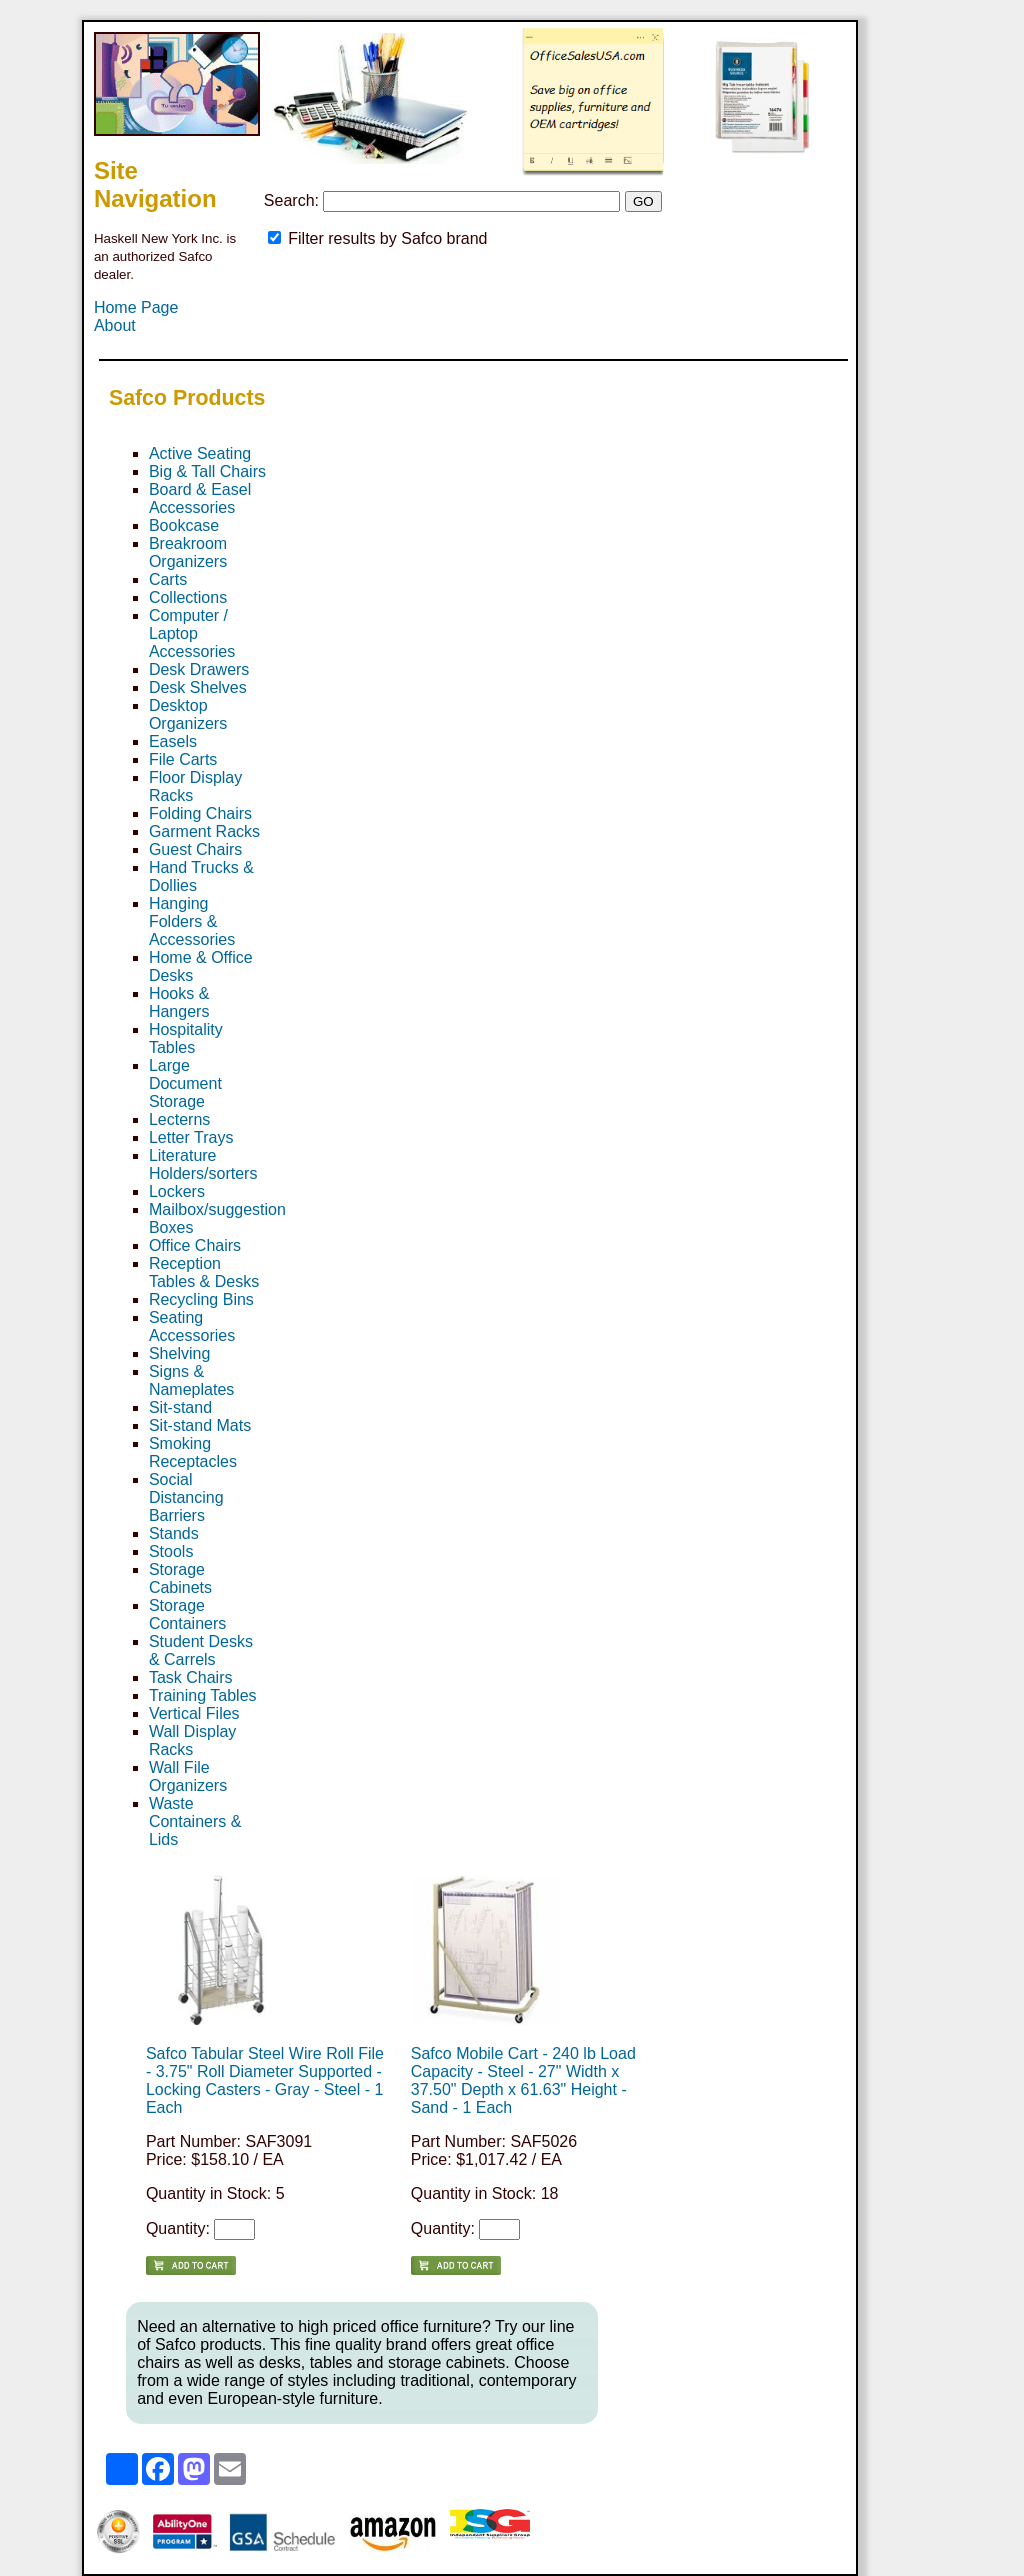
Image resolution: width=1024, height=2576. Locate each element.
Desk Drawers (199, 669)
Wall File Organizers (188, 1776)
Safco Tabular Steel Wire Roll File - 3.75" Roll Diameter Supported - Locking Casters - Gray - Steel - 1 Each (265, 2080)
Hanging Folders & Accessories (192, 921)
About (115, 325)
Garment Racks (204, 831)
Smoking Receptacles (193, 1452)
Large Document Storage (185, 1083)
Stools (171, 1551)
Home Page (136, 307)
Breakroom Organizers (188, 552)
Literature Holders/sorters (203, 1164)
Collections (188, 597)
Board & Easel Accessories (200, 498)
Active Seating (200, 453)
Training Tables (203, 1695)
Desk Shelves (198, 687)
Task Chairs (191, 1677)
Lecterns (179, 1119)
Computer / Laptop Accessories (192, 633)
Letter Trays (191, 1137)
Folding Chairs (200, 813)
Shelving (179, 1353)
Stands (174, 1533)
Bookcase (184, 525)
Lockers (177, 1191)
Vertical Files (194, 1713)
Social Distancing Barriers (186, 1497)
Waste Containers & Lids (195, 1821)
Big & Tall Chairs (207, 471)
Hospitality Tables (186, 1038)
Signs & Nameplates (191, 1380)
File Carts (183, 759)
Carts (168, 579)
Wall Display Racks (192, 1740)
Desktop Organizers (188, 714)
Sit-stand (180, 1407)
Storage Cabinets (180, 1578)
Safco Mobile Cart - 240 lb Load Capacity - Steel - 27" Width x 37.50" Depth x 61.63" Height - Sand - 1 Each (523, 2080)
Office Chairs (195, 1245)
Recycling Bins (201, 1299)
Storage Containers (187, 1614)
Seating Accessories (192, 1326)
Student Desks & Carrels (201, 1650)
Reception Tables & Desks (204, 1272)
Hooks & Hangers (179, 1002)
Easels (173, 741)
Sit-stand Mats (200, 1425)
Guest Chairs (195, 849)
